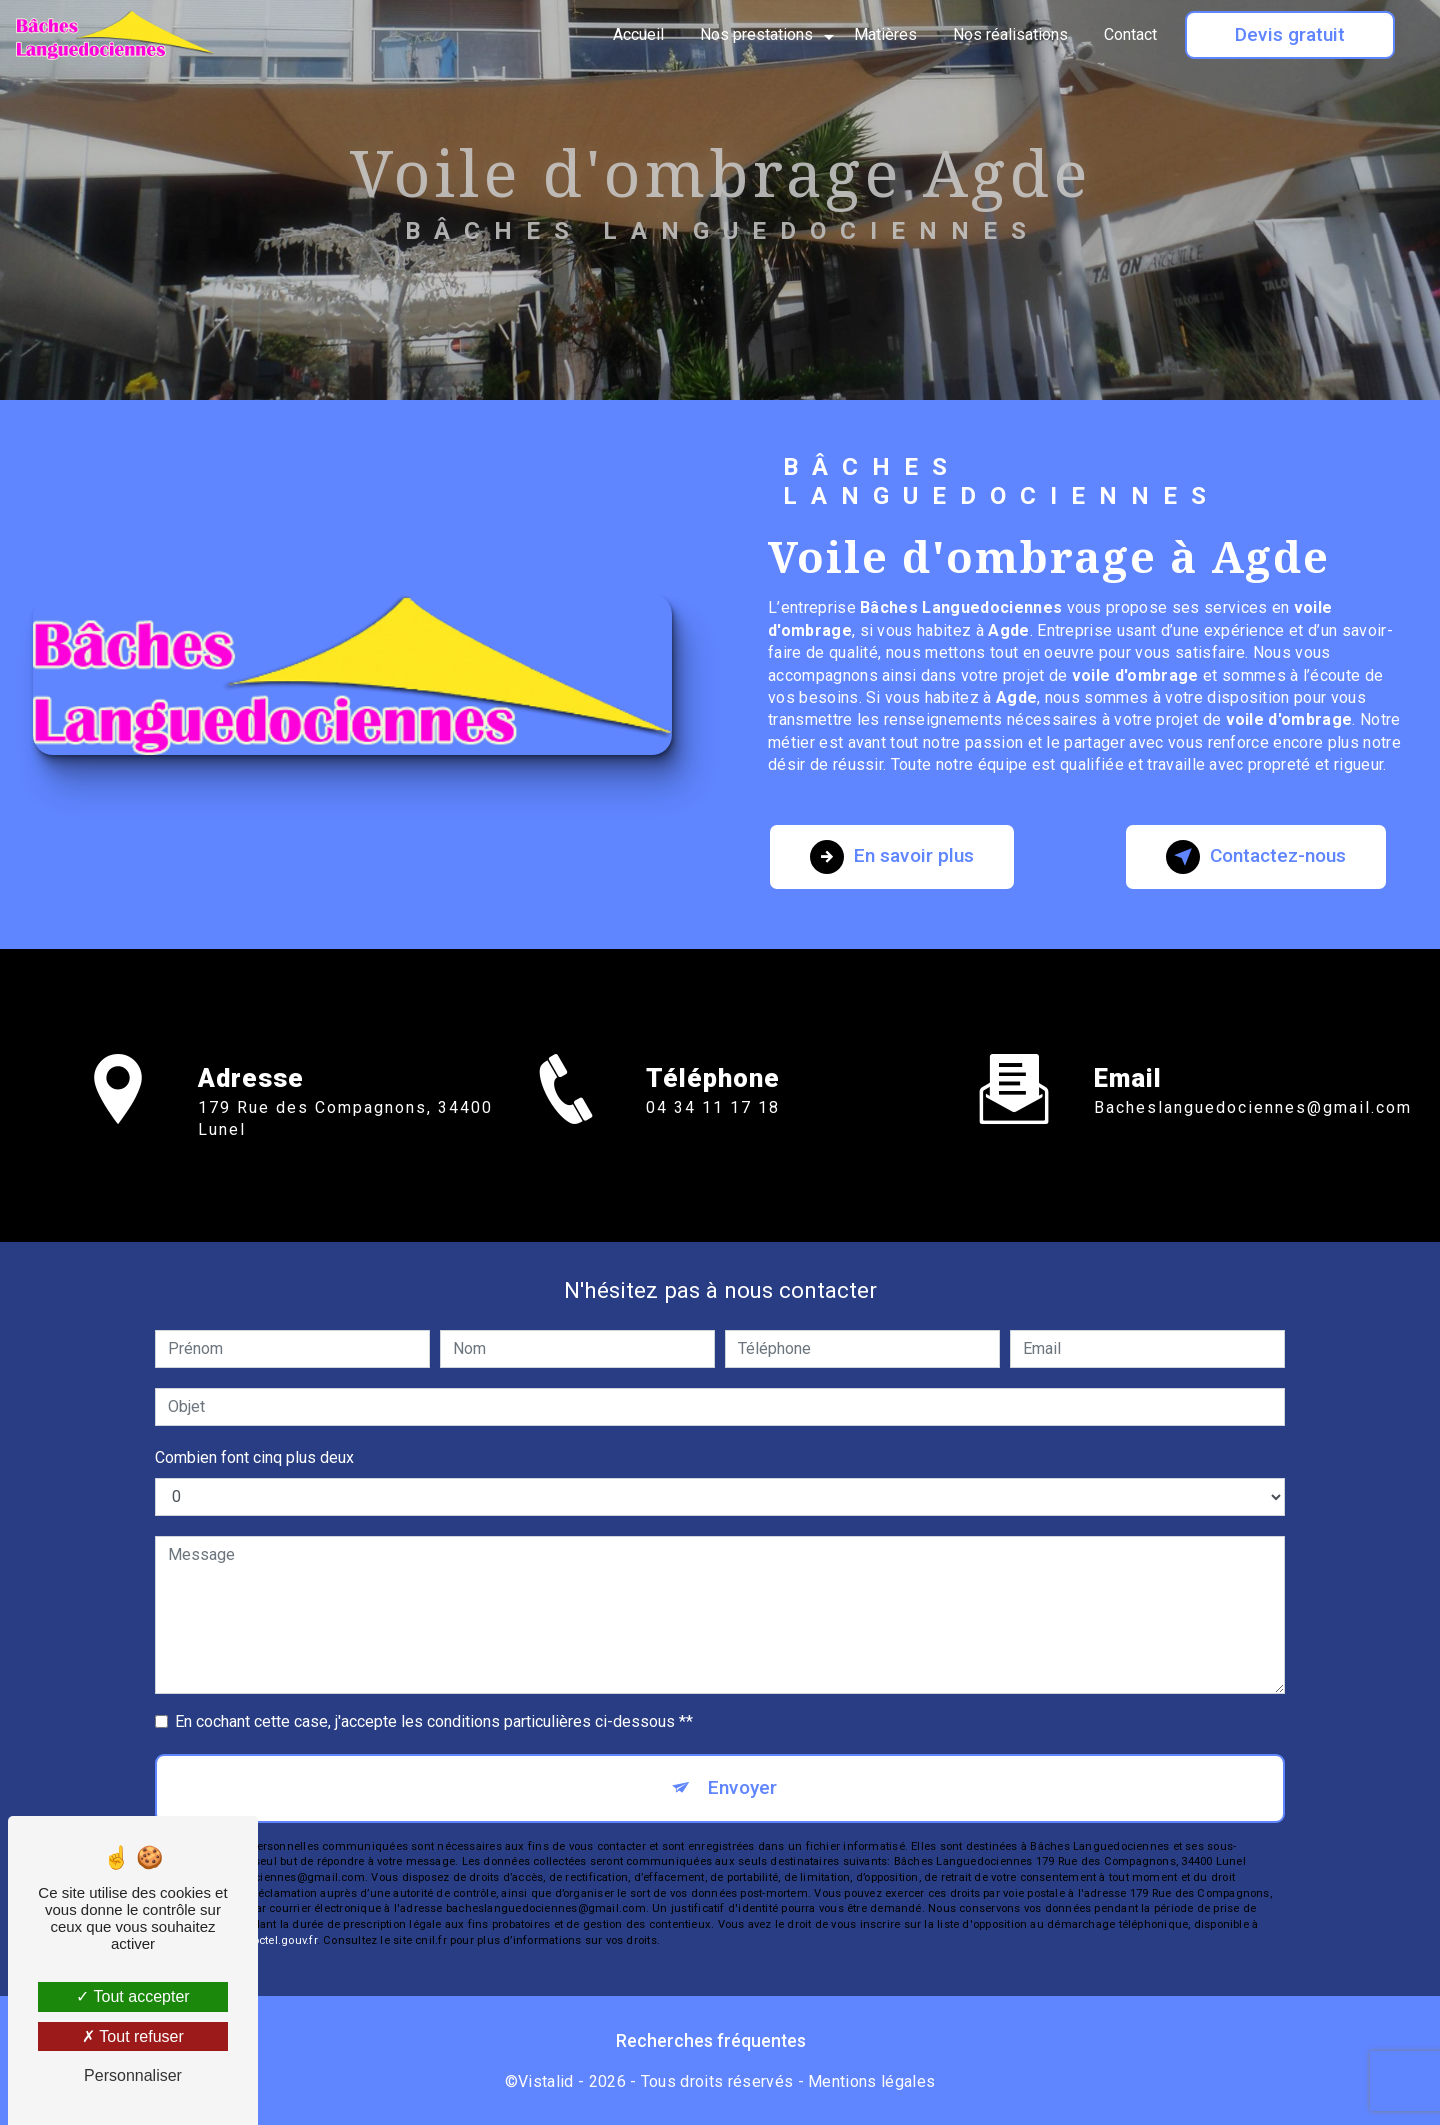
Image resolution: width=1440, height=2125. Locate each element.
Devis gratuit (1290, 34)
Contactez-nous (1256, 857)
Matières (885, 34)
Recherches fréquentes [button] (711, 2041)
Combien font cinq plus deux (254, 1457)
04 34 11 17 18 (713, 1130)
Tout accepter (132, 1996)
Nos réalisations (1010, 34)
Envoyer (742, 1787)
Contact (1130, 34)
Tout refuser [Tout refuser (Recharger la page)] (133, 2036)
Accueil (638, 34)
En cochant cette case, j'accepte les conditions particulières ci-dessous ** (434, 1721)
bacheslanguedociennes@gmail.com (1253, 1084)
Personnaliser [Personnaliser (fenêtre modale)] (133, 2075)
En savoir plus (892, 857)
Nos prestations (756, 34)
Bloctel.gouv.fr (279, 1940)
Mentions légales (871, 2081)
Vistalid (546, 2081)
